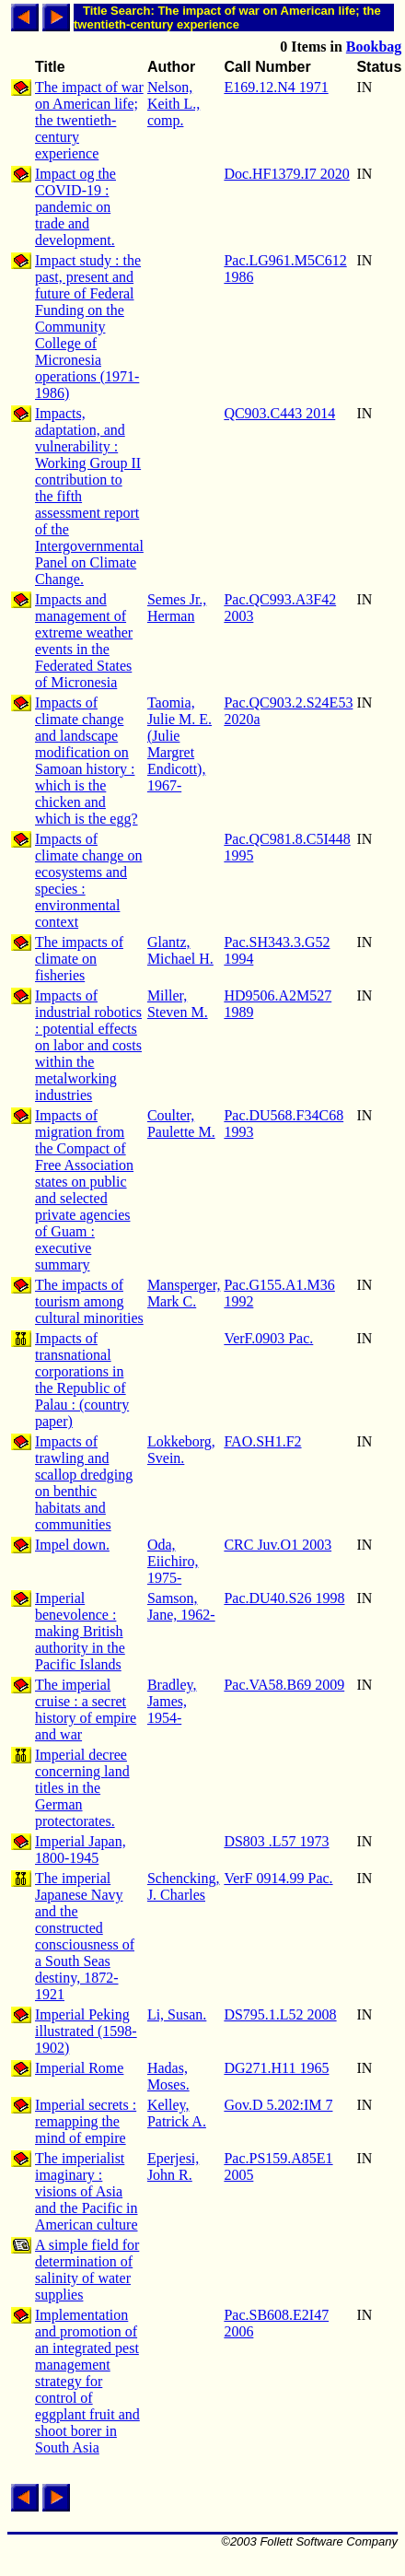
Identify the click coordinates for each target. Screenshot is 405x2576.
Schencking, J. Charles (183, 1886)
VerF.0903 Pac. (268, 1338)
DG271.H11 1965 (276, 2068)
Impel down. (72, 1544)
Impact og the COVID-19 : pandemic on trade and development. (75, 207)
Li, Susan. (176, 2014)
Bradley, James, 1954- (172, 1701)
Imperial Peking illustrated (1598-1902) (86, 2031)
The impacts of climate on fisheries (79, 958)
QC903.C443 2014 (279, 413)
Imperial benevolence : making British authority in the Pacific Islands (80, 1631)
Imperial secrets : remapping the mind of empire (85, 2121)
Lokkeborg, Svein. (181, 1450)
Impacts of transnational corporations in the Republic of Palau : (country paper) (82, 1379)
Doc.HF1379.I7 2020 (286, 173)
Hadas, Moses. (168, 2076)
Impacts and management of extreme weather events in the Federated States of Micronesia (84, 640)
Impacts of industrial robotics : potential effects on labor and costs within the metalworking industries (88, 1045)
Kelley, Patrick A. (176, 2113)
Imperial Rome (79, 2068)
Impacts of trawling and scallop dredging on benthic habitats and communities (84, 1483)
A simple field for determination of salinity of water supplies (87, 2269)
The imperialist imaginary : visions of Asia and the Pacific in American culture (86, 2191)
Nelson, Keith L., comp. (173, 103)
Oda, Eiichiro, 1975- (173, 1561)
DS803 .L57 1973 (276, 1841)
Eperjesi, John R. (173, 2166)
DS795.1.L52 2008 (280, 2014)
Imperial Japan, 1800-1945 (80, 1849)
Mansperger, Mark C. (183, 1293)
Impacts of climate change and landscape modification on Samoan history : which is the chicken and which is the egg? (86, 760)
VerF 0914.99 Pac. (278, 1878)
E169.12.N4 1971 (276, 87)
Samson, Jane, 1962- (181, 1606)
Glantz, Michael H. (180, 950)
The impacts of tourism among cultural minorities (89, 1301)
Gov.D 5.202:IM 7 (278, 2105)
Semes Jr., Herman (176, 607)
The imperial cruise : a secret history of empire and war (85, 1709)
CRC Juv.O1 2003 (277, 1544)
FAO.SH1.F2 (262, 1441)
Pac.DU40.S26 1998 (284, 1598)
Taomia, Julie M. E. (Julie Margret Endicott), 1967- (179, 744)
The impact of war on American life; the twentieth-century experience (89, 120)
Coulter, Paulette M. (181, 1123)
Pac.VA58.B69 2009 (284, 1684)
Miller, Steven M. (177, 1004)
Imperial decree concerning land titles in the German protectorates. (82, 1788)
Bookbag (373, 46)
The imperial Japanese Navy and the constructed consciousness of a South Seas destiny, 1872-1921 (84, 1936)
